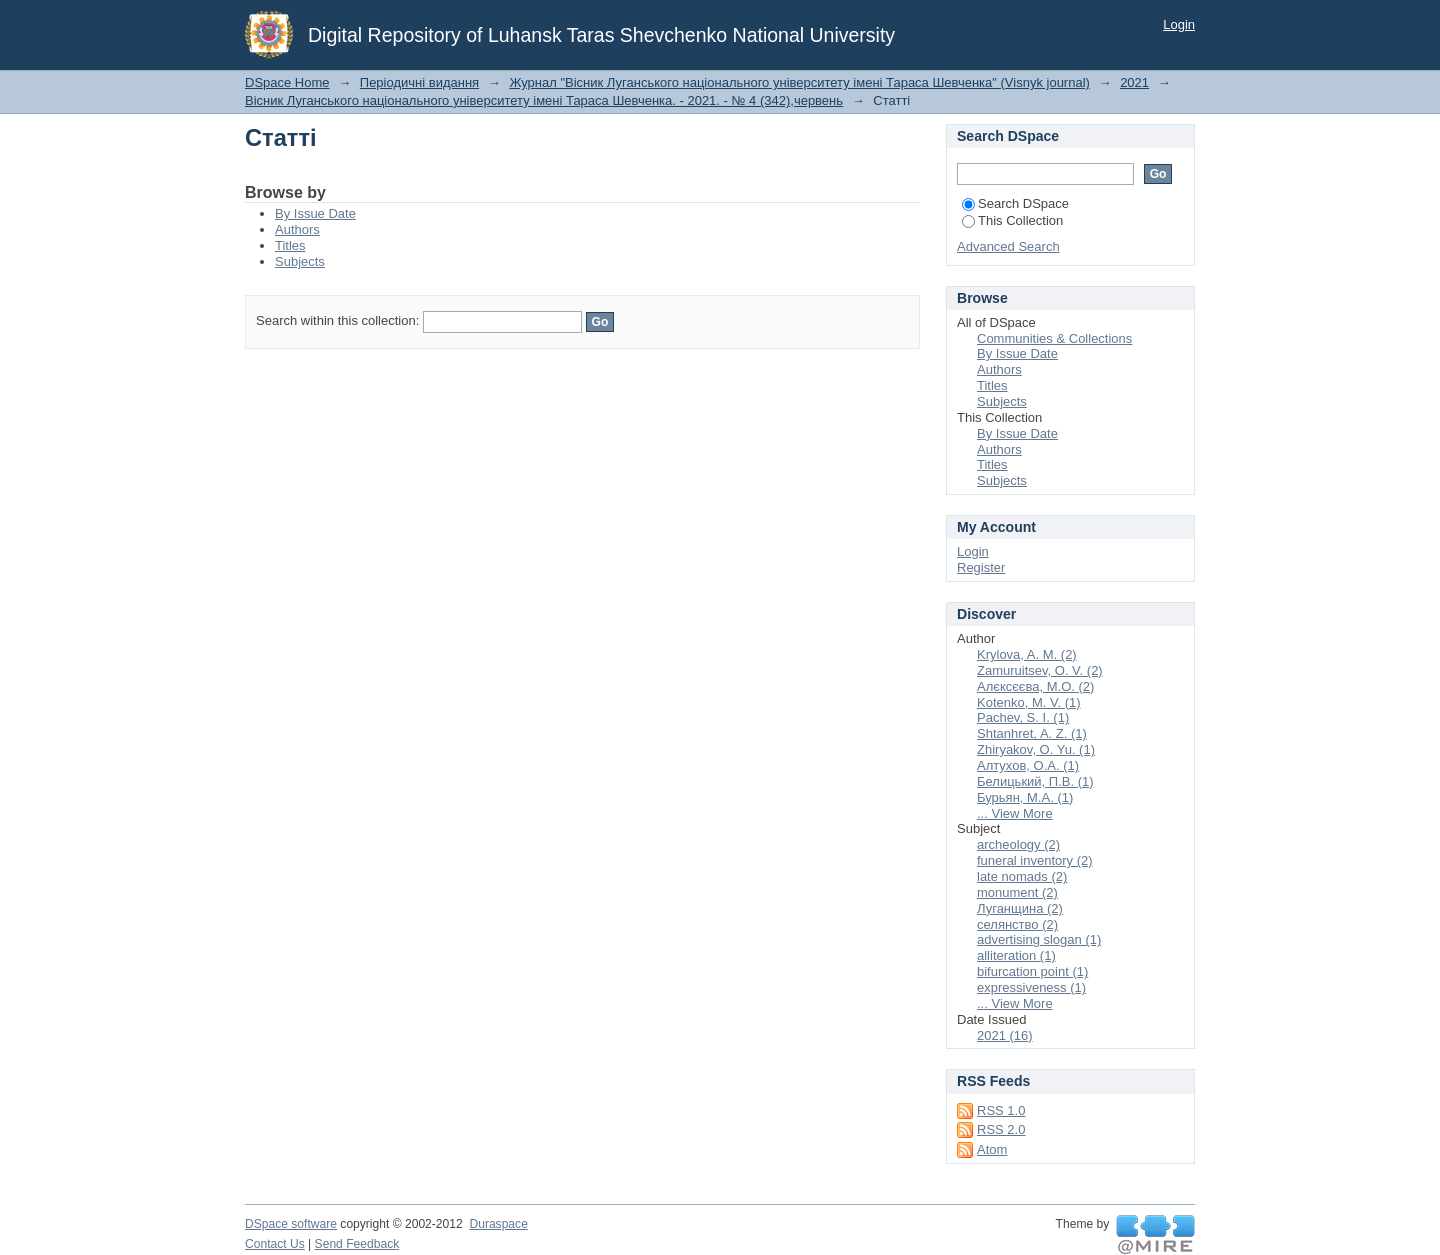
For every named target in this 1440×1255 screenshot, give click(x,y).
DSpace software (291, 1224)
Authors (297, 229)
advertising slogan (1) (1039, 939)
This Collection (1012, 220)
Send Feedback (357, 1244)
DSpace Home (287, 82)
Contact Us (275, 1244)
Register (981, 567)
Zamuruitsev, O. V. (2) (1040, 670)
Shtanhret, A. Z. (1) (1032, 733)
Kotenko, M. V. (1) (1029, 702)
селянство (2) (1017, 924)
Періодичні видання (419, 82)
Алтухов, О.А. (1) (1028, 765)
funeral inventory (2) (1035, 860)
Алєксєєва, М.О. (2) (1035, 686)
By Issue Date (315, 213)
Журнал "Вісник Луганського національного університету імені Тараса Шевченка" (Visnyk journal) (799, 82)
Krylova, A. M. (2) (1027, 654)
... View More (1015, 813)
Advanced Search (1008, 246)
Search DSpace (1015, 203)
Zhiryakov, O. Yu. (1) (1036, 749)
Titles (290, 245)
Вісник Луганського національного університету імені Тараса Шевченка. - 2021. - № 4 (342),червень (544, 100)
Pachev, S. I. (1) (1023, 717)
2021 (1134, 82)
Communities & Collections (1054, 338)
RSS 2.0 (1001, 1129)
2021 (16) (1005, 1035)
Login (1179, 24)
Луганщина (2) (1020, 908)
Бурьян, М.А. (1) (1025, 797)
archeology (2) (1018, 844)
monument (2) (1017, 892)
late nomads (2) (1022, 876)
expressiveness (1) (1031, 987)
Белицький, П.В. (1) (1035, 781)
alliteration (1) (1016, 955)
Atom (992, 1149)
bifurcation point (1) (1032, 971)
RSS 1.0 (1001, 1110)
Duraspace (498, 1224)
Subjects (300, 261)
